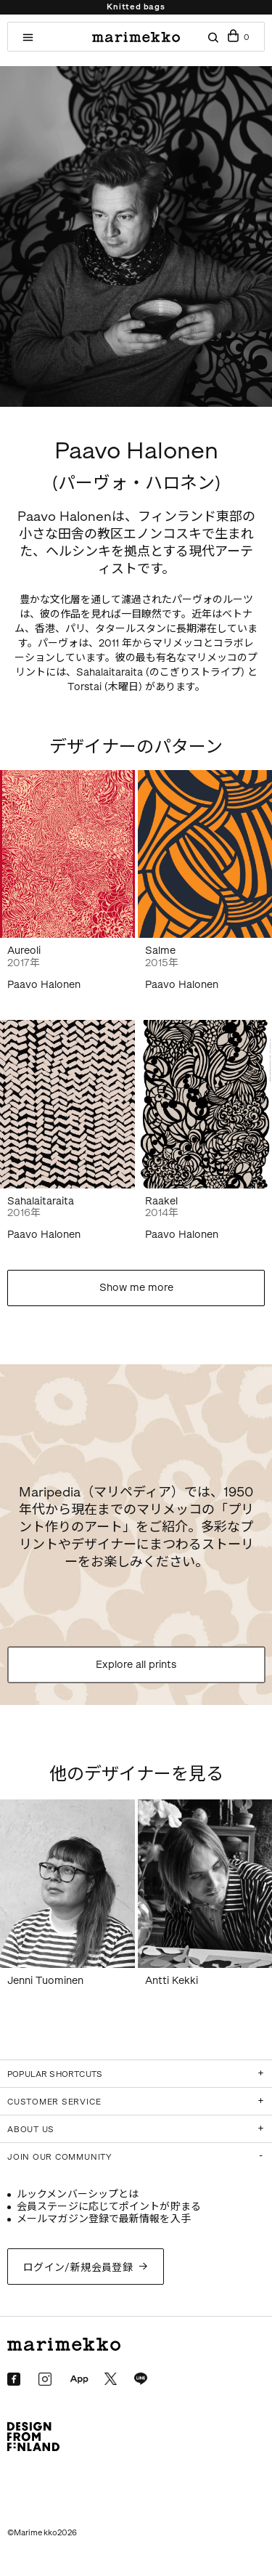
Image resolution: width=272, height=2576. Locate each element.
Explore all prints (136, 1664)
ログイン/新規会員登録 (78, 2267)
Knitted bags (136, 7)
